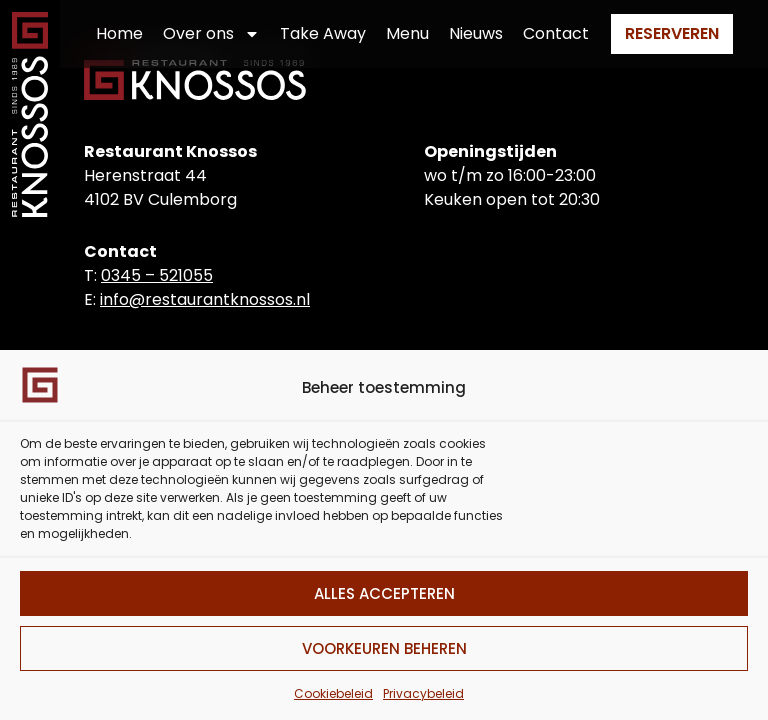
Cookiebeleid (333, 693)
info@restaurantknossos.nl (205, 299)
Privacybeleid (423, 693)
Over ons (211, 34)
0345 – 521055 (157, 275)
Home (119, 33)
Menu (407, 33)
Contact (556, 33)
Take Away (323, 33)
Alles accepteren (384, 593)
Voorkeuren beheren (384, 648)
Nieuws (476, 33)
